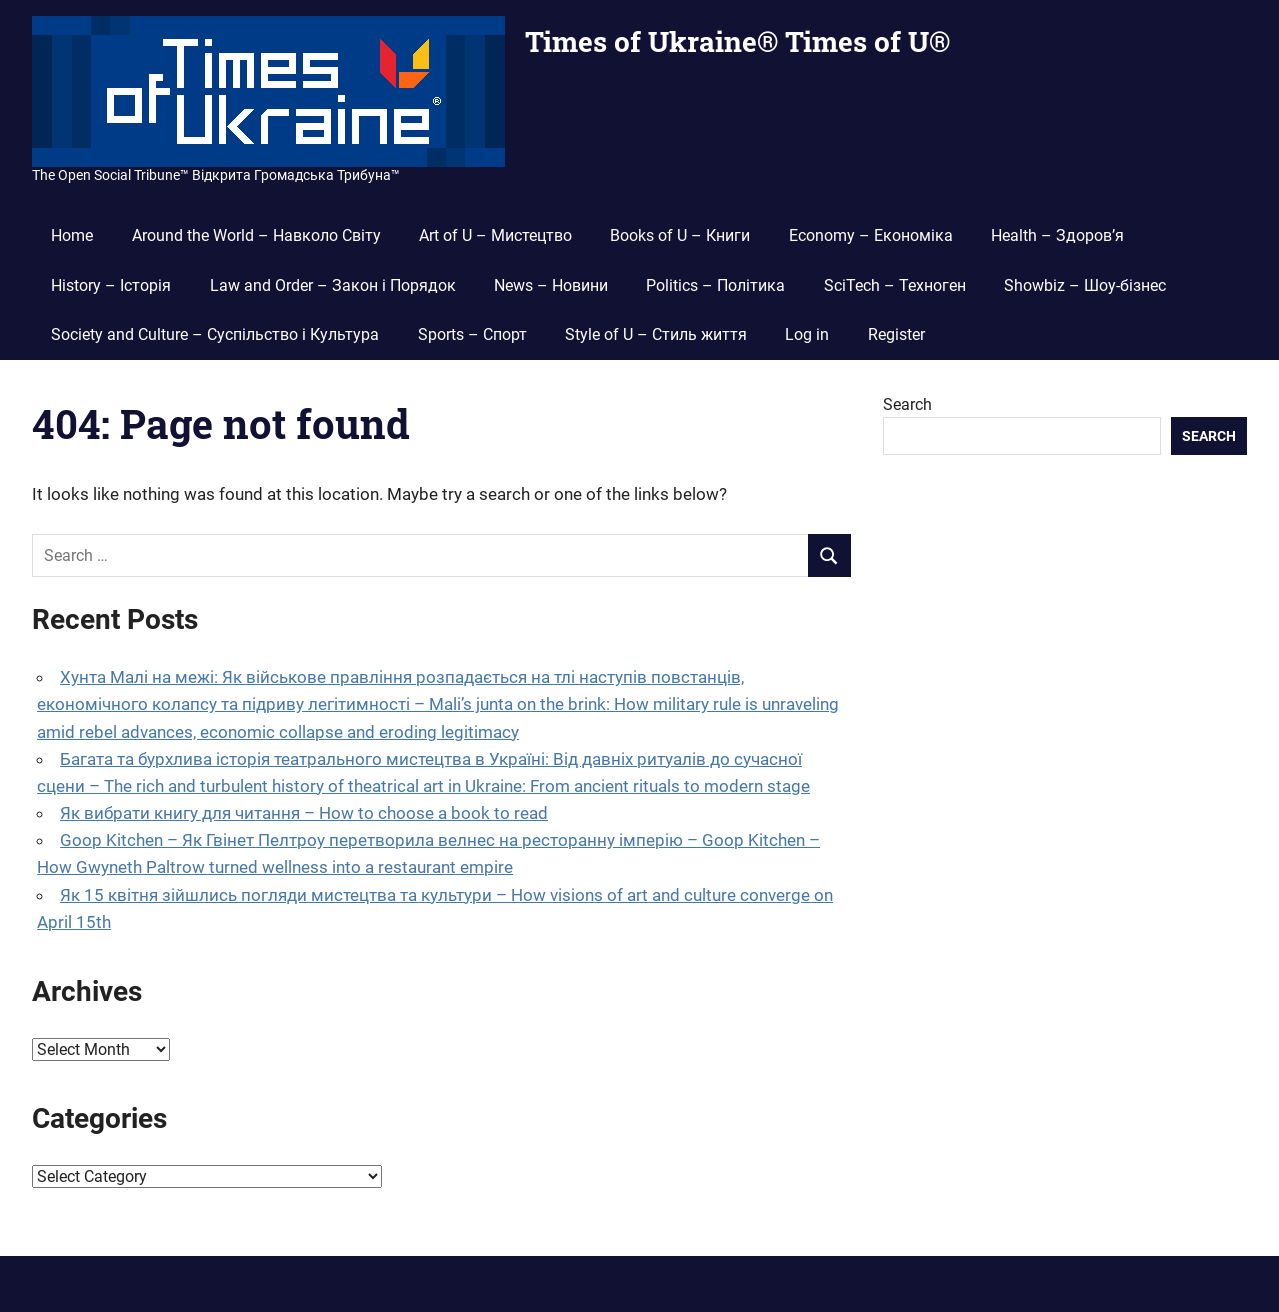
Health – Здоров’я (1057, 235)
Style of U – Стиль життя (656, 334)
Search (907, 404)
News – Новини (551, 285)
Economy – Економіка (871, 235)
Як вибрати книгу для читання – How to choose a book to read (304, 813)
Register (896, 334)
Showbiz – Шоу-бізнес (1085, 285)
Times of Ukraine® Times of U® (737, 41)
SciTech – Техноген (895, 285)
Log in (807, 334)
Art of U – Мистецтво (495, 235)
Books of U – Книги (680, 235)
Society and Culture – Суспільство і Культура (215, 334)
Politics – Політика (715, 285)
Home (72, 235)
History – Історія (111, 285)
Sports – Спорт (472, 334)
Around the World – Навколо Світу (256, 235)
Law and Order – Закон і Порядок (333, 285)
